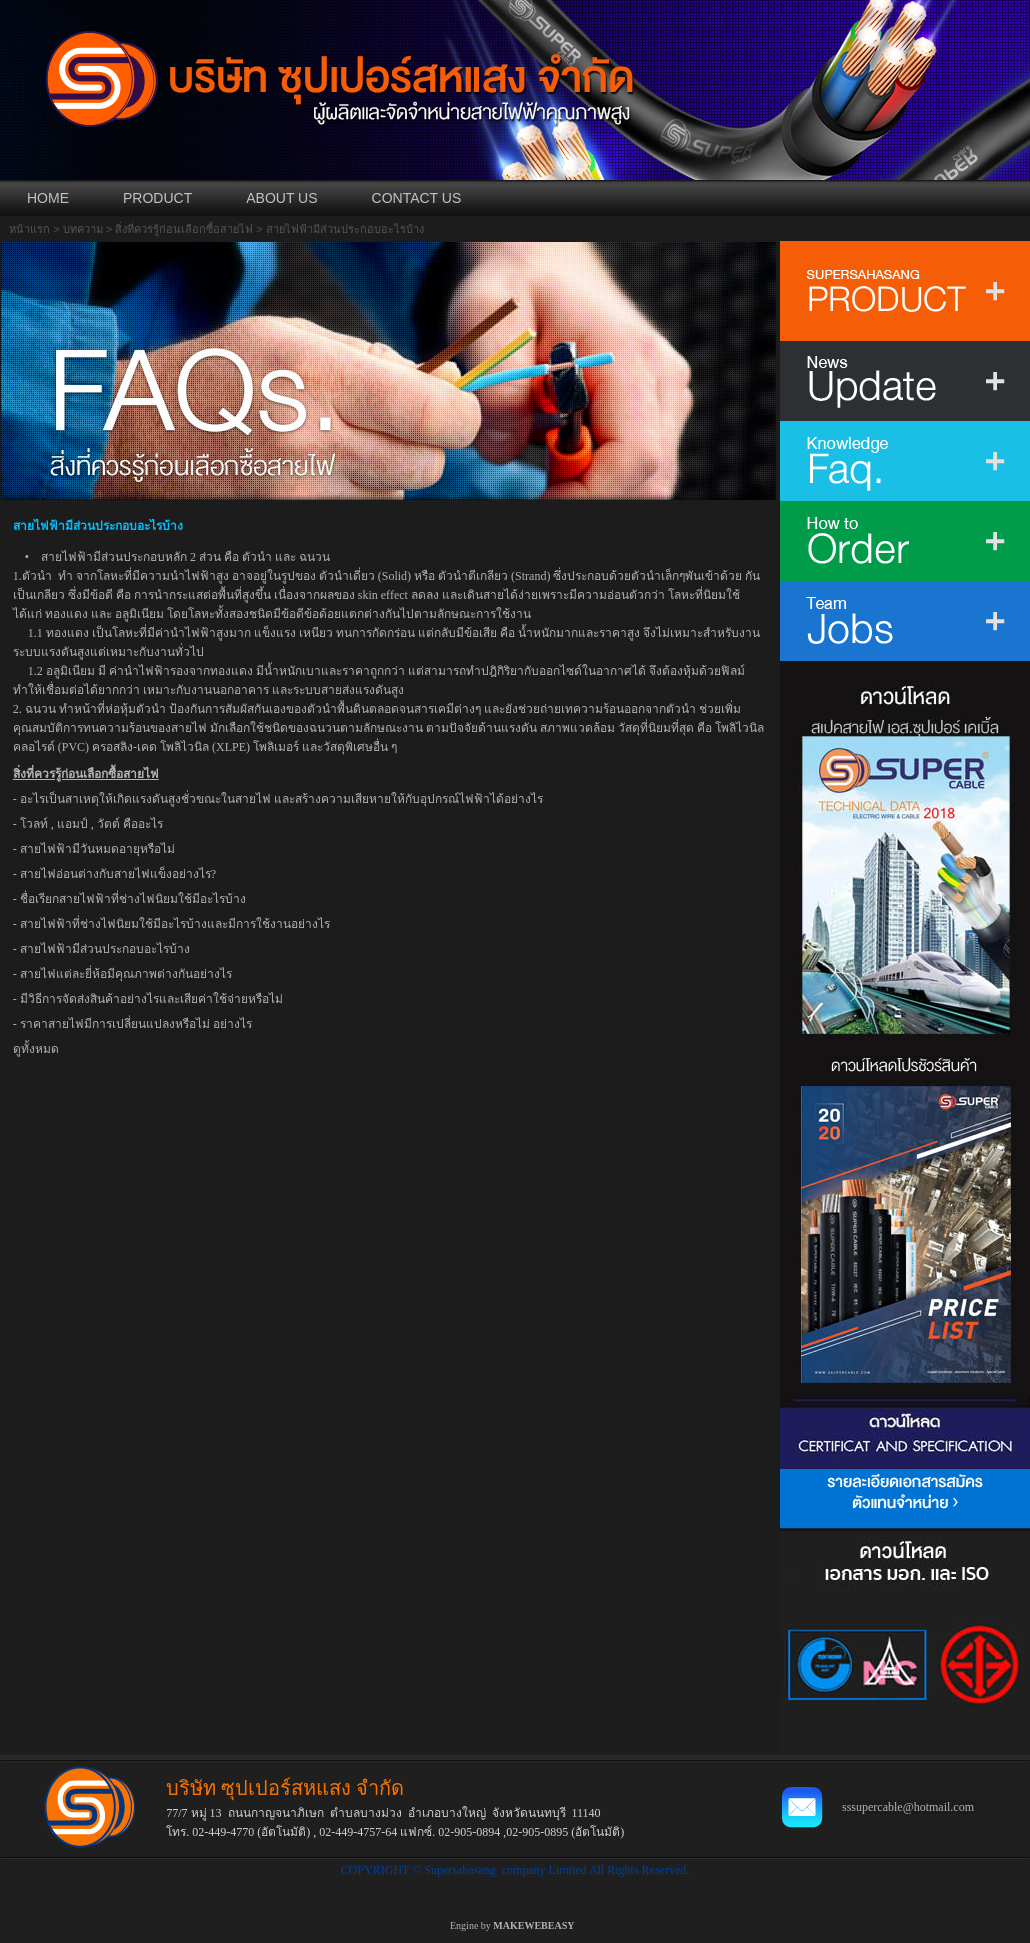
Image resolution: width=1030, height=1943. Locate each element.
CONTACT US (417, 198)
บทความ (83, 229)
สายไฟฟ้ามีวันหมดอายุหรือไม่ (97, 849)
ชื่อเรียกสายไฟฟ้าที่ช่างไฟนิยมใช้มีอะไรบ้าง (133, 899)
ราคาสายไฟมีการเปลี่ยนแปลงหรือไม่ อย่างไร (136, 1024)
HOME (48, 198)
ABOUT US (281, 198)
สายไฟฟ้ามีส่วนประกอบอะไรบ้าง (105, 949)
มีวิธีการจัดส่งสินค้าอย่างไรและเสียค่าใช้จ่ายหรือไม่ (151, 999)
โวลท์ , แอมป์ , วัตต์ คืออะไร (91, 824)
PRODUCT (157, 198)
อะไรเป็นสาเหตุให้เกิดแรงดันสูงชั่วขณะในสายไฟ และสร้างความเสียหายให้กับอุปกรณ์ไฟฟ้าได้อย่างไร (281, 799)
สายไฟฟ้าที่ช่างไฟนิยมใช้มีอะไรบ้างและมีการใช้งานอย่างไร (175, 924)
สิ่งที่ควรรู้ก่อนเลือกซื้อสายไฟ (184, 229)
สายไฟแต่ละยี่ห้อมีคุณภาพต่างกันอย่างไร (126, 974)
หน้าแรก (29, 229)
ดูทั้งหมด (36, 1049)
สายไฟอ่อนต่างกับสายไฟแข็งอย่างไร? (118, 874)
